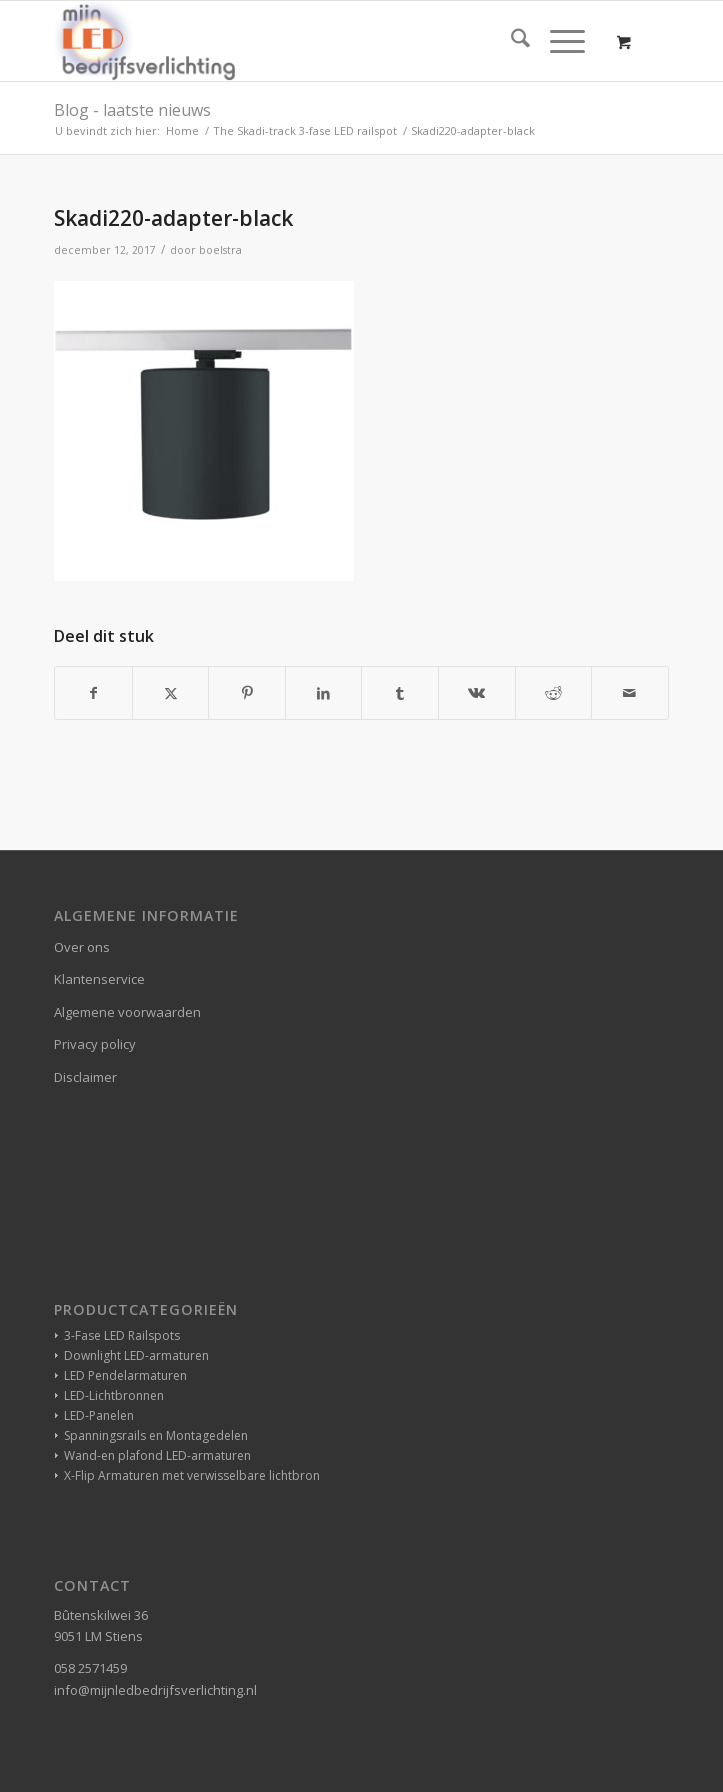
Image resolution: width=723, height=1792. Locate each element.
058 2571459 (90, 1668)
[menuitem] (510, 41)
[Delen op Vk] (477, 693)
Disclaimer (85, 1077)
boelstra (220, 250)
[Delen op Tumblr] (400, 693)
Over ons (82, 947)
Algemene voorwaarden (127, 1012)
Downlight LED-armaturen (136, 1355)
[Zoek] (510, 41)
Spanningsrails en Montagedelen (156, 1435)
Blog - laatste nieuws (132, 110)
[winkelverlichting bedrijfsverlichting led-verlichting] (300, 41)
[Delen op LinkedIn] (324, 693)
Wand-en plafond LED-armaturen (157, 1455)
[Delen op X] (171, 693)
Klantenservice (99, 979)
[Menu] (557, 41)
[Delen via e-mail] (630, 693)
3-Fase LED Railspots (122, 1335)
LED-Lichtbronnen (114, 1395)
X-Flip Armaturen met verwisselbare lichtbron (192, 1475)
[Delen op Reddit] (554, 693)
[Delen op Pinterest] (247, 693)
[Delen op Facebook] (93, 693)
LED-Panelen (99, 1415)
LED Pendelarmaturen (125, 1375)
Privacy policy (95, 1044)
